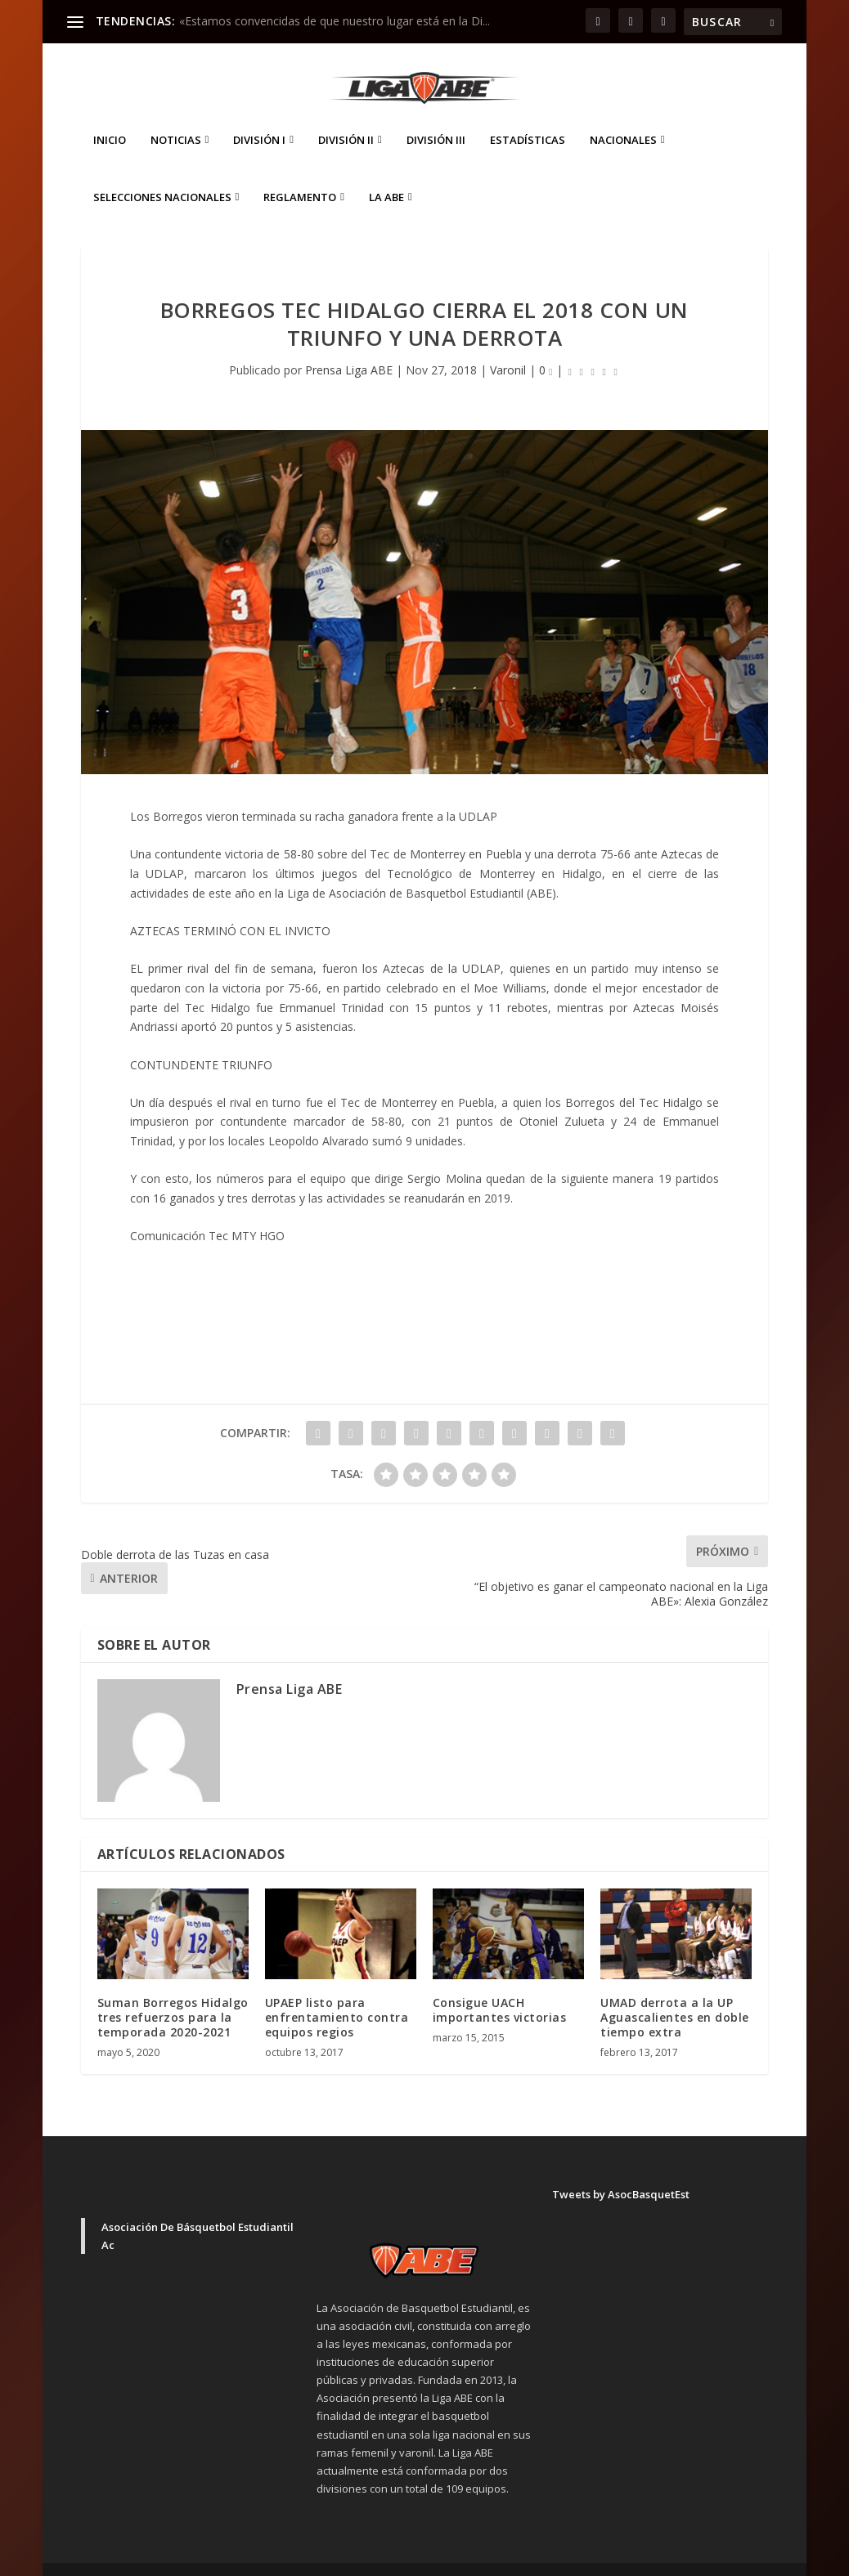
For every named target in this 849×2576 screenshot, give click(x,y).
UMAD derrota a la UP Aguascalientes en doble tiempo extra (674, 1992)
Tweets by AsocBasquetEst (621, 2169)
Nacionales (623, 116)
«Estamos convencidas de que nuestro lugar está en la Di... (334, 21)
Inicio (109, 116)
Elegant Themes (195, 2557)
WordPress (368, 2557)
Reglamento (299, 173)
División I (259, 116)
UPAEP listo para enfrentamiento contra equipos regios (337, 1992)
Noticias (175, 116)
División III (436, 116)
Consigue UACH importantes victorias (500, 1985)
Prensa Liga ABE (349, 345)
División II (346, 116)
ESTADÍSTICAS (527, 116)
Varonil (508, 345)
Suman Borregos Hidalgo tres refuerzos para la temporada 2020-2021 (173, 1992)
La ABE (386, 173)
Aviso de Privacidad (641, 2556)
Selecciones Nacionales (162, 173)
